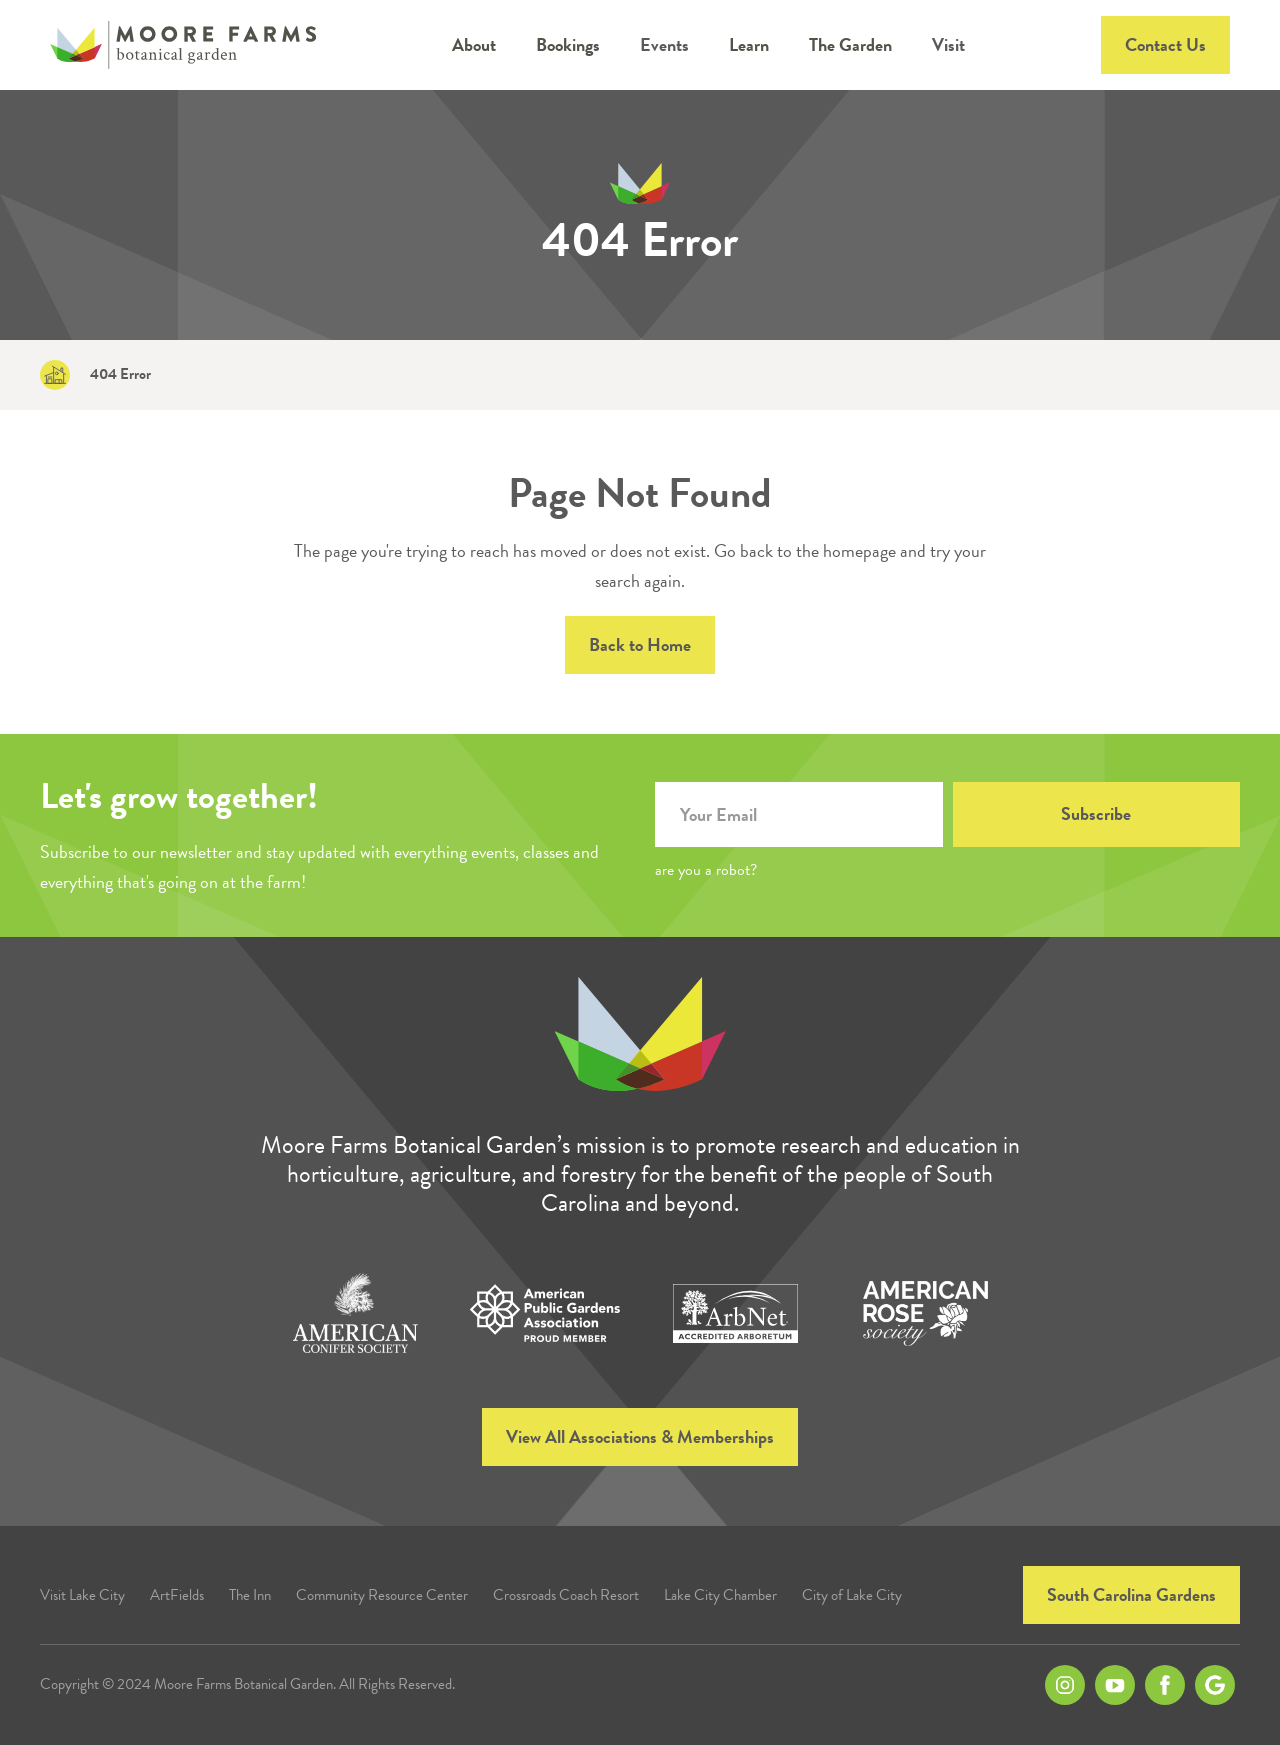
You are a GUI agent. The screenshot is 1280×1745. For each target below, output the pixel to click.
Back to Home (640, 644)
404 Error (120, 374)
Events (664, 44)
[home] (183, 45)
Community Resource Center (382, 1595)
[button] (474, 45)
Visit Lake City (82, 1595)
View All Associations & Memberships (640, 1436)
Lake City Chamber (720, 1595)
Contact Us (1165, 44)
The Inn (250, 1595)
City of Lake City (852, 1595)
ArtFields (177, 1595)
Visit (948, 44)
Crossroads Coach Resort (566, 1595)
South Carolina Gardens (1131, 1594)
